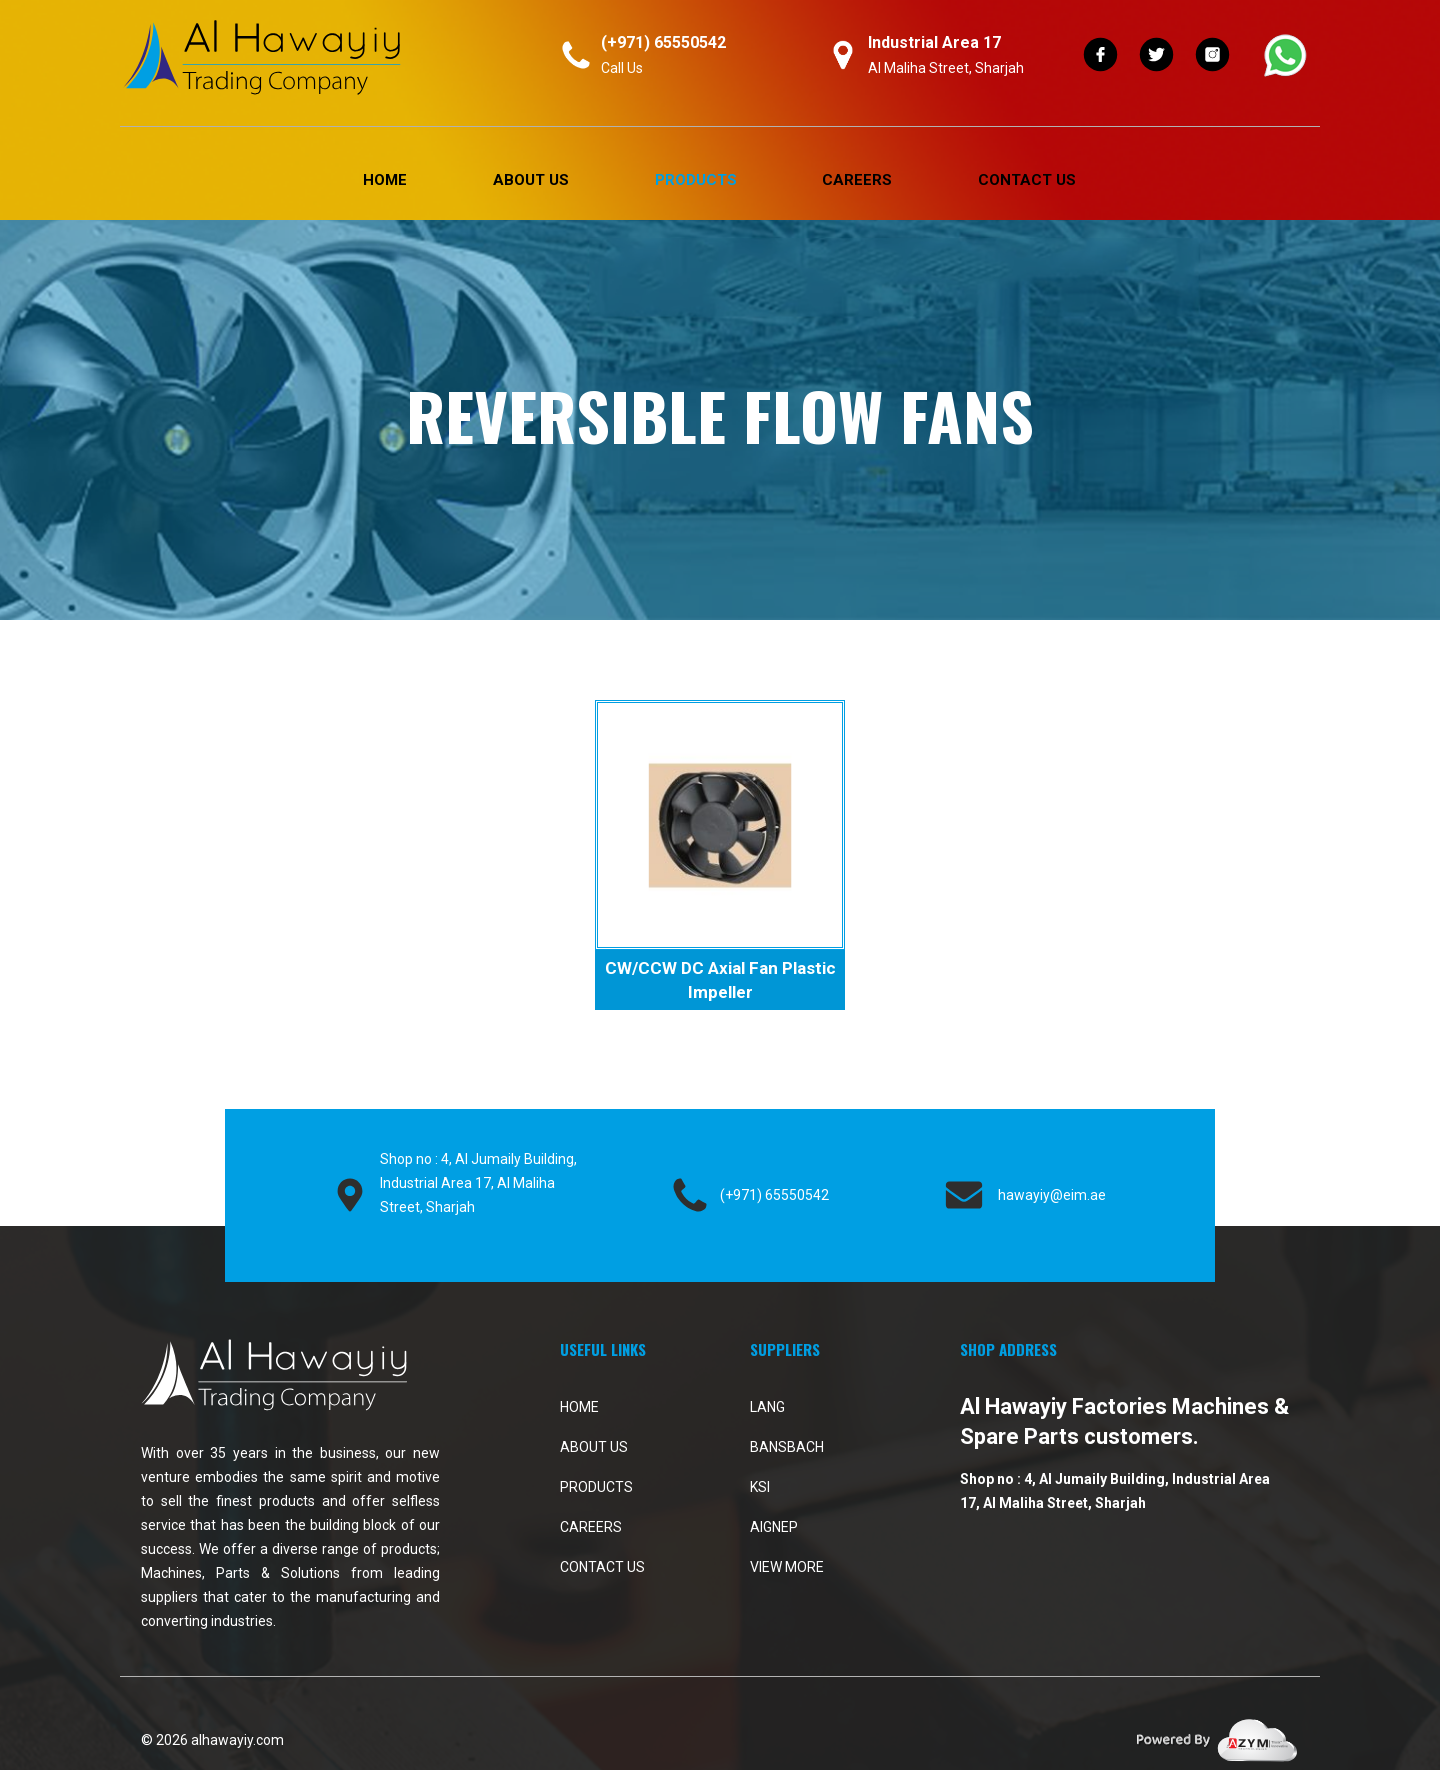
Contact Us (1027, 180)
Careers (857, 180)
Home (385, 180)
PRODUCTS (696, 180)
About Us (531, 180)
